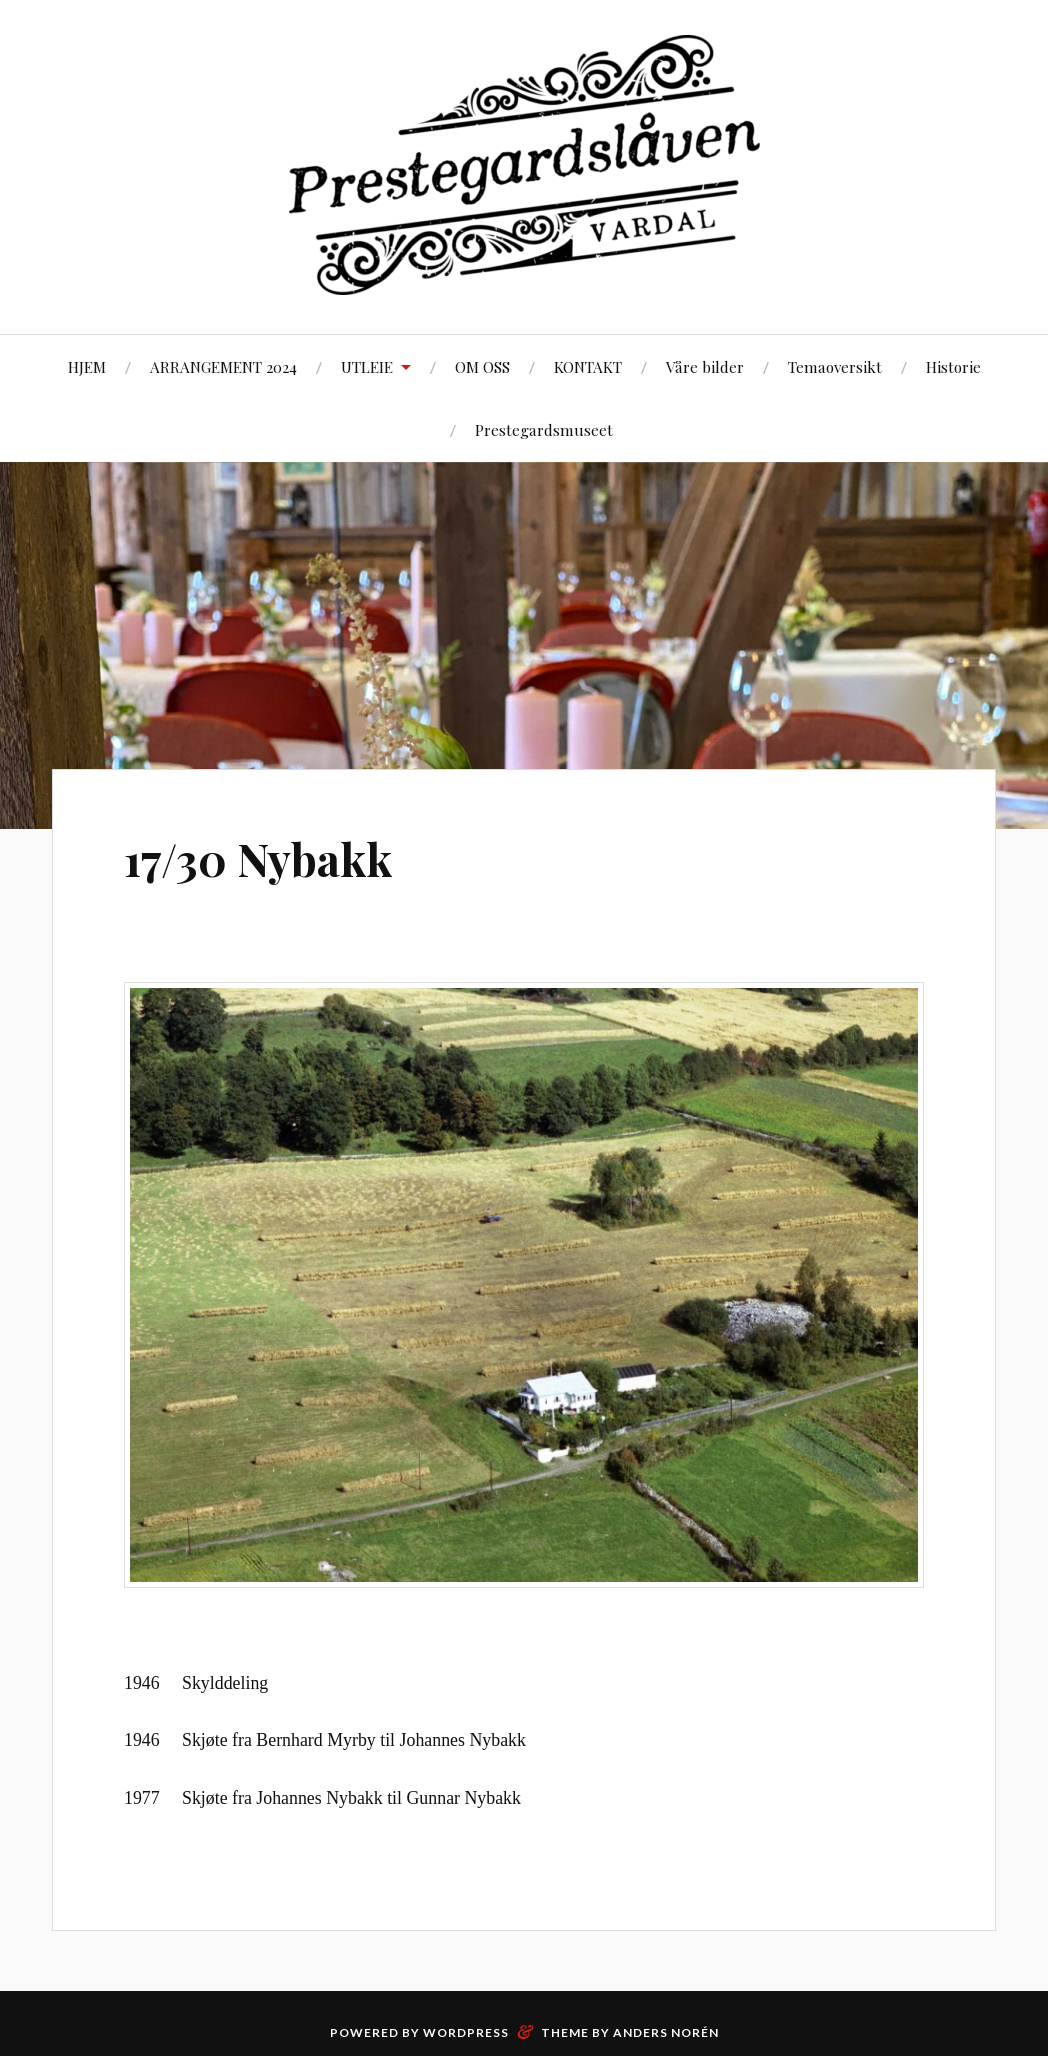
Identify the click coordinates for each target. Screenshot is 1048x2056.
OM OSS (482, 366)
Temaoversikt (835, 366)
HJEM (87, 366)
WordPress (466, 2032)
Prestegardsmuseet (544, 429)
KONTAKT (588, 366)
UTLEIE (367, 366)
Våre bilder (705, 366)
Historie (953, 366)
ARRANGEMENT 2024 (223, 366)
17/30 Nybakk (258, 858)
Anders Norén (666, 2032)
